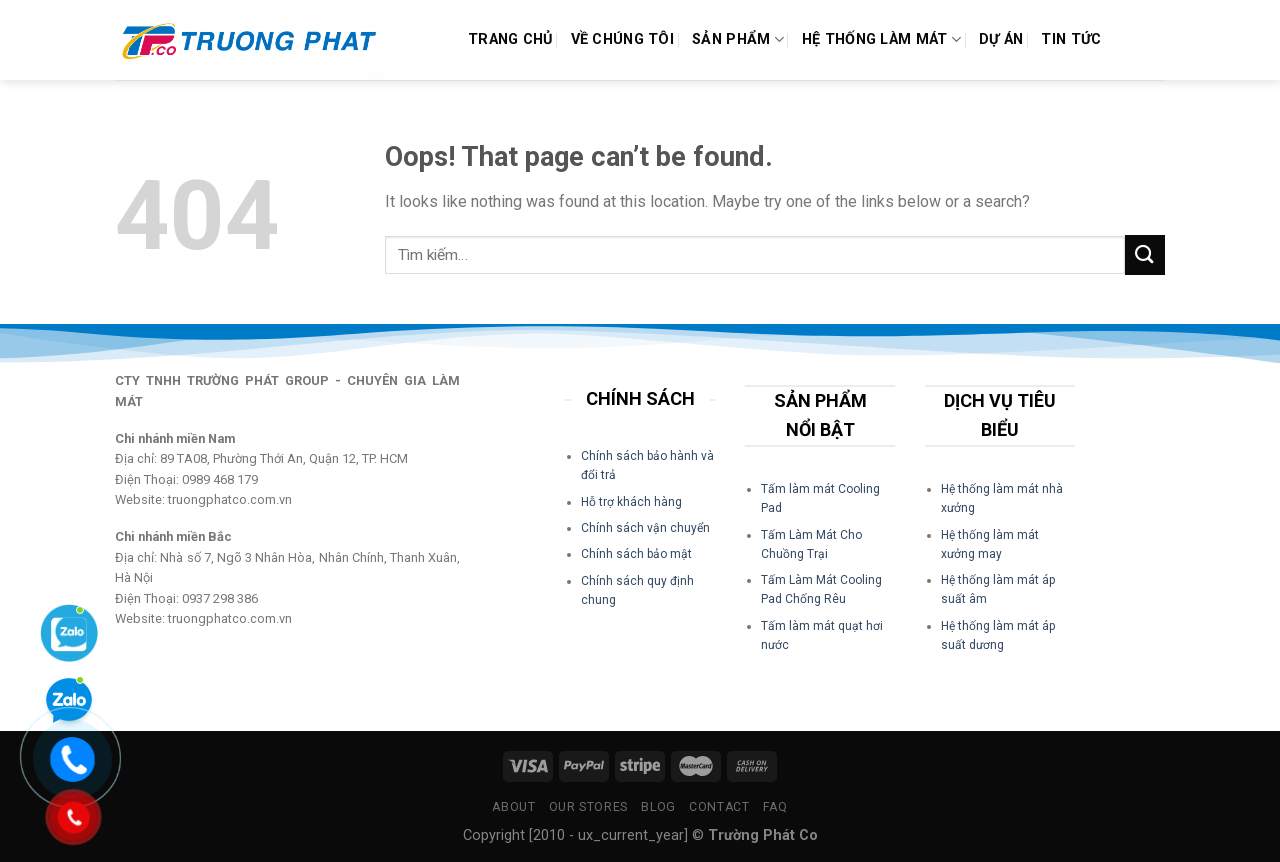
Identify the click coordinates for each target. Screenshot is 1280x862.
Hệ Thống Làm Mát (881, 39)
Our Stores (588, 807)
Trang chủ (510, 39)
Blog (658, 807)
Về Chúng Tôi (622, 39)
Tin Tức (1071, 39)
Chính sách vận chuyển (645, 528)
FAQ (775, 807)
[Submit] (1145, 254)
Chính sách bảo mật (636, 554)
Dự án (1001, 39)
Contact (719, 807)
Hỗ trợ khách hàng (631, 502)
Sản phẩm (738, 39)
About (513, 807)
